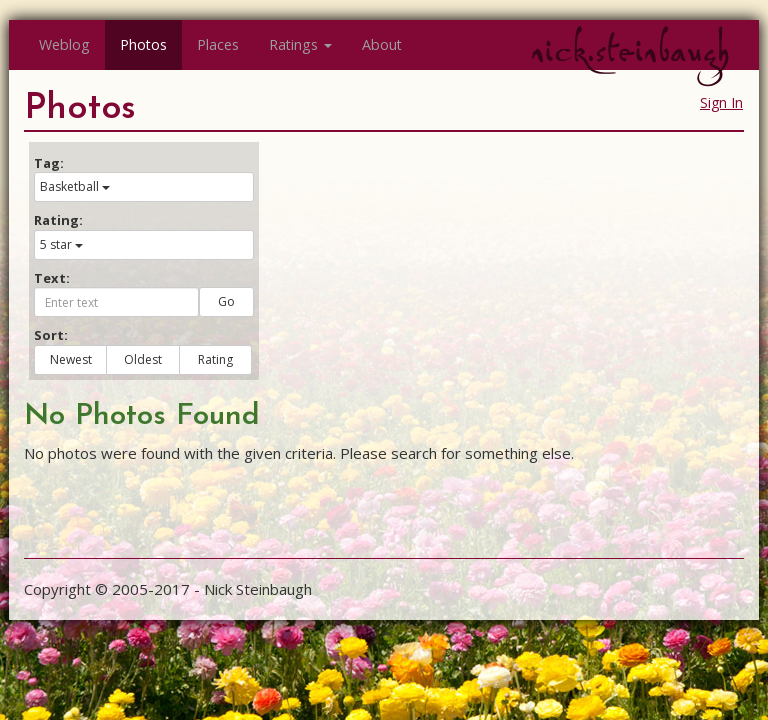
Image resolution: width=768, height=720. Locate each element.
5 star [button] (61, 244)
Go (226, 301)
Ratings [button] (300, 44)
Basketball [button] (75, 186)
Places (218, 44)
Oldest (143, 359)
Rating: (58, 220)
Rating (215, 359)
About (382, 44)
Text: (52, 278)
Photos (143, 44)
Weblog (64, 44)
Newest (71, 359)
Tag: (49, 163)
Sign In (721, 102)
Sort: (51, 335)
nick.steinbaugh (630, 51)
